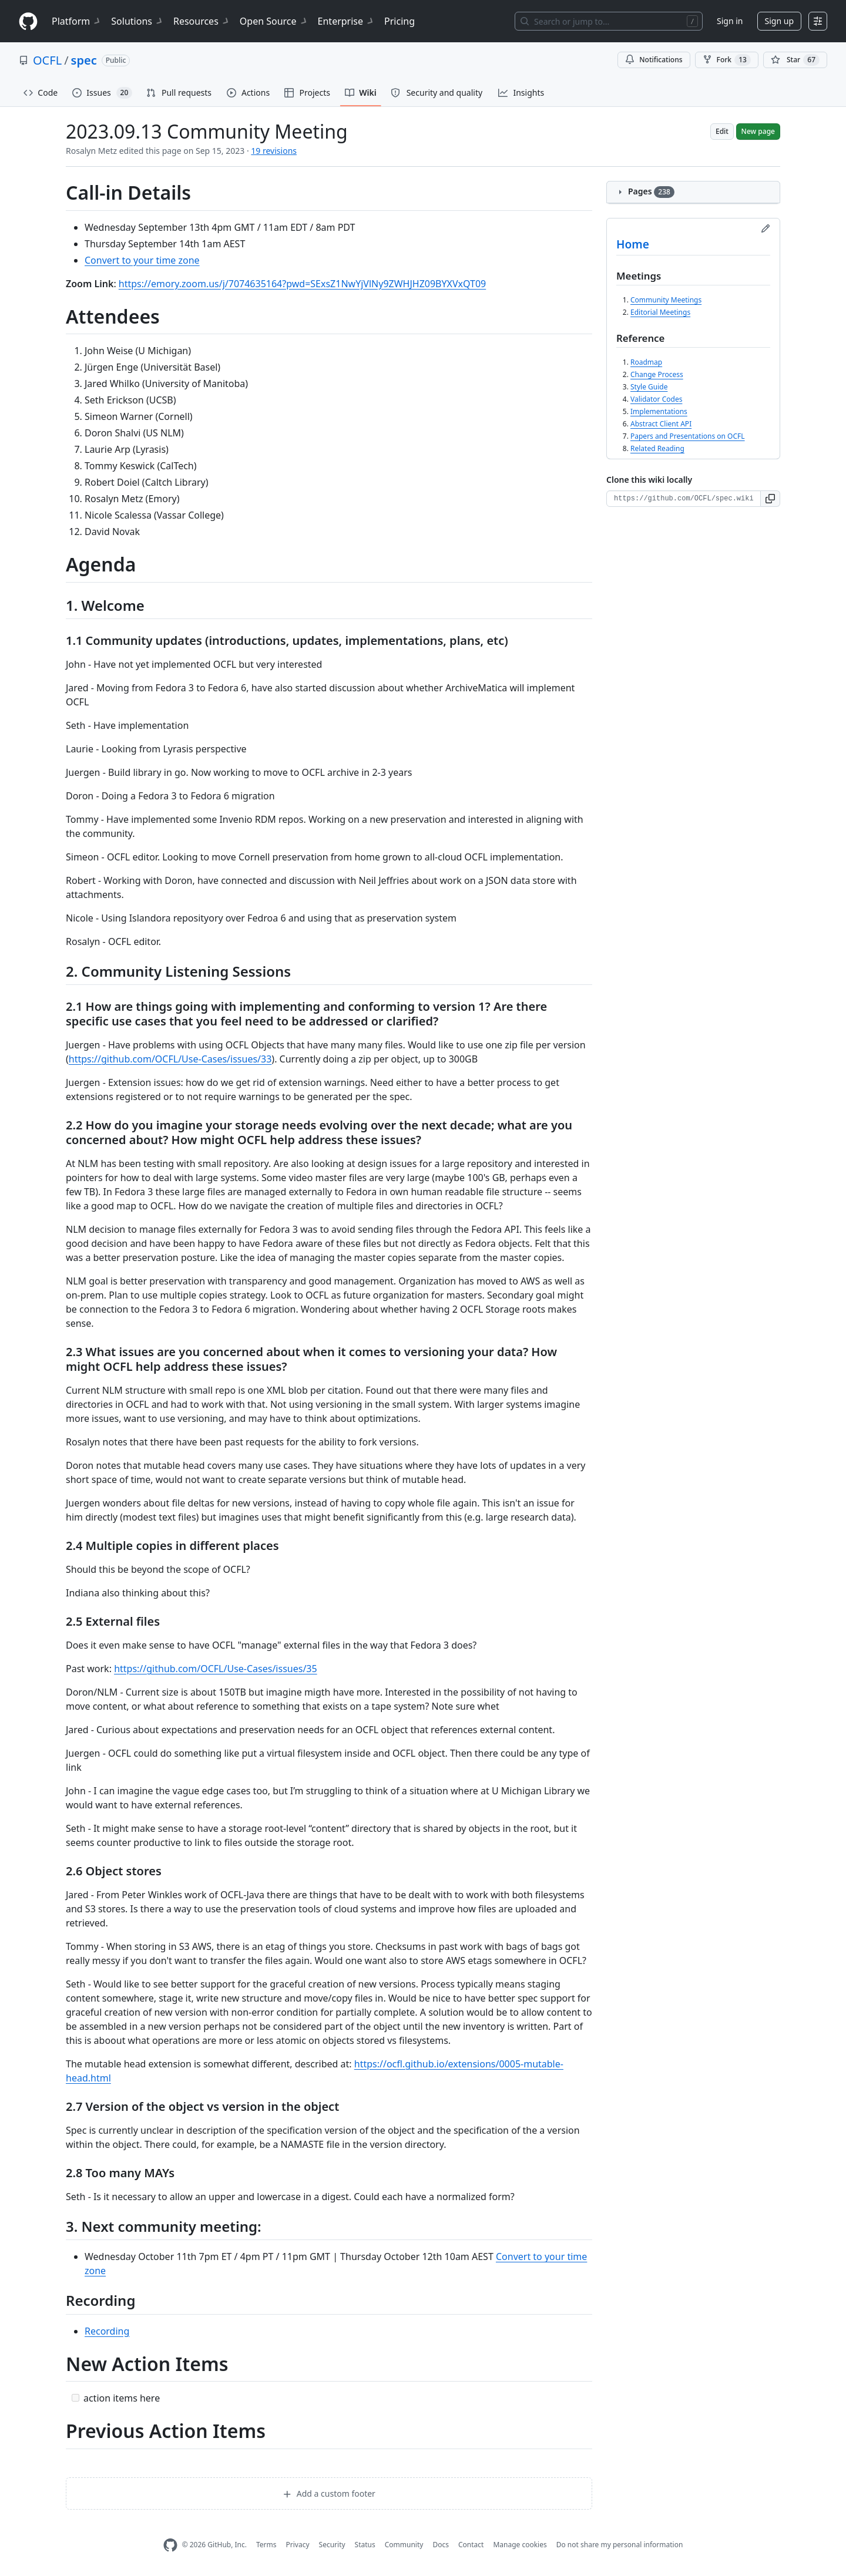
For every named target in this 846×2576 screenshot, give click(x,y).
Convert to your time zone (142, 260)
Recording (107, 2331)
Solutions (137, 21)
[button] (770, 498)
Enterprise (346, 21)
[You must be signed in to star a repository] (795, 60)
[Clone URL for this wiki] (683, 498)
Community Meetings (665, 300)
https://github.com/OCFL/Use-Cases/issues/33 (170, 1058)
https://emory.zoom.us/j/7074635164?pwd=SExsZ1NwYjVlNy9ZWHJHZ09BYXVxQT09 (302, 283)
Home (632, 244)
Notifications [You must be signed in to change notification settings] (653, 60)
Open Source (274, 21)
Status (365, 2545)
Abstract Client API (660, 424)
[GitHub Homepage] (170, 2545)
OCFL (47, 60)
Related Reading (657, 448)
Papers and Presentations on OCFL (687, 436)
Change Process (656, 374)
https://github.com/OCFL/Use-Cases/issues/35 (215, 1668)
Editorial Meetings (660, 312)
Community (404, 2545)
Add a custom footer (329, 2493)
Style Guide (648, 387)
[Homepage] (28, 21)
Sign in (730, 20)
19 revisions (274, 150)
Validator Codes (656, 399)
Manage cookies (519, 2545)
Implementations (658, 411)
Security (332, 2545)
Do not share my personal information (619, 2545)
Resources (201, 21)
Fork (727, 60)
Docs (440, 2545)
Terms (266, 2545)
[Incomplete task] (75, 2398)
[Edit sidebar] (765, 228)
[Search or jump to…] (608, 21)
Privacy (298, 2545)
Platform (77, 21)
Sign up (779, 20)
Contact (471, 2545)
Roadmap (646, 362)
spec (84, 60)
